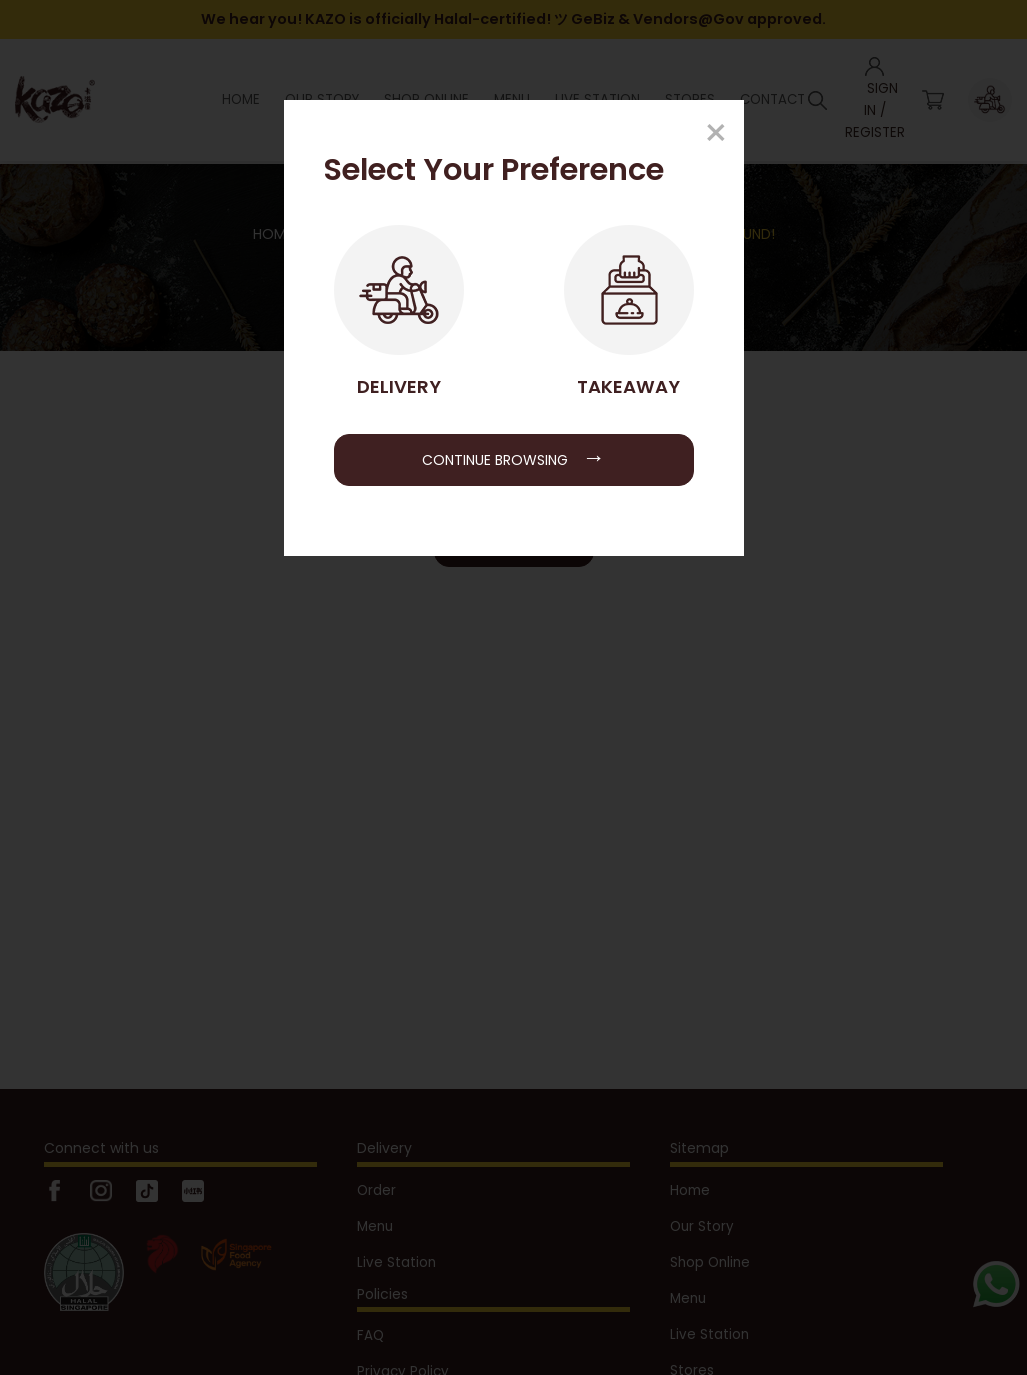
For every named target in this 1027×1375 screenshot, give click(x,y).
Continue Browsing (513, 457)
